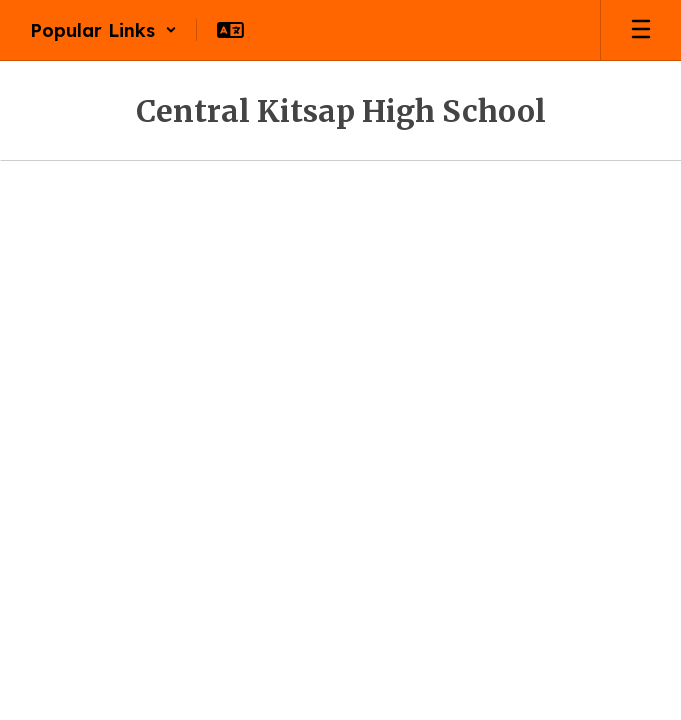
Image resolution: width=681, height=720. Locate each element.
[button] (103, 30)
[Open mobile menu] (641, 30)
